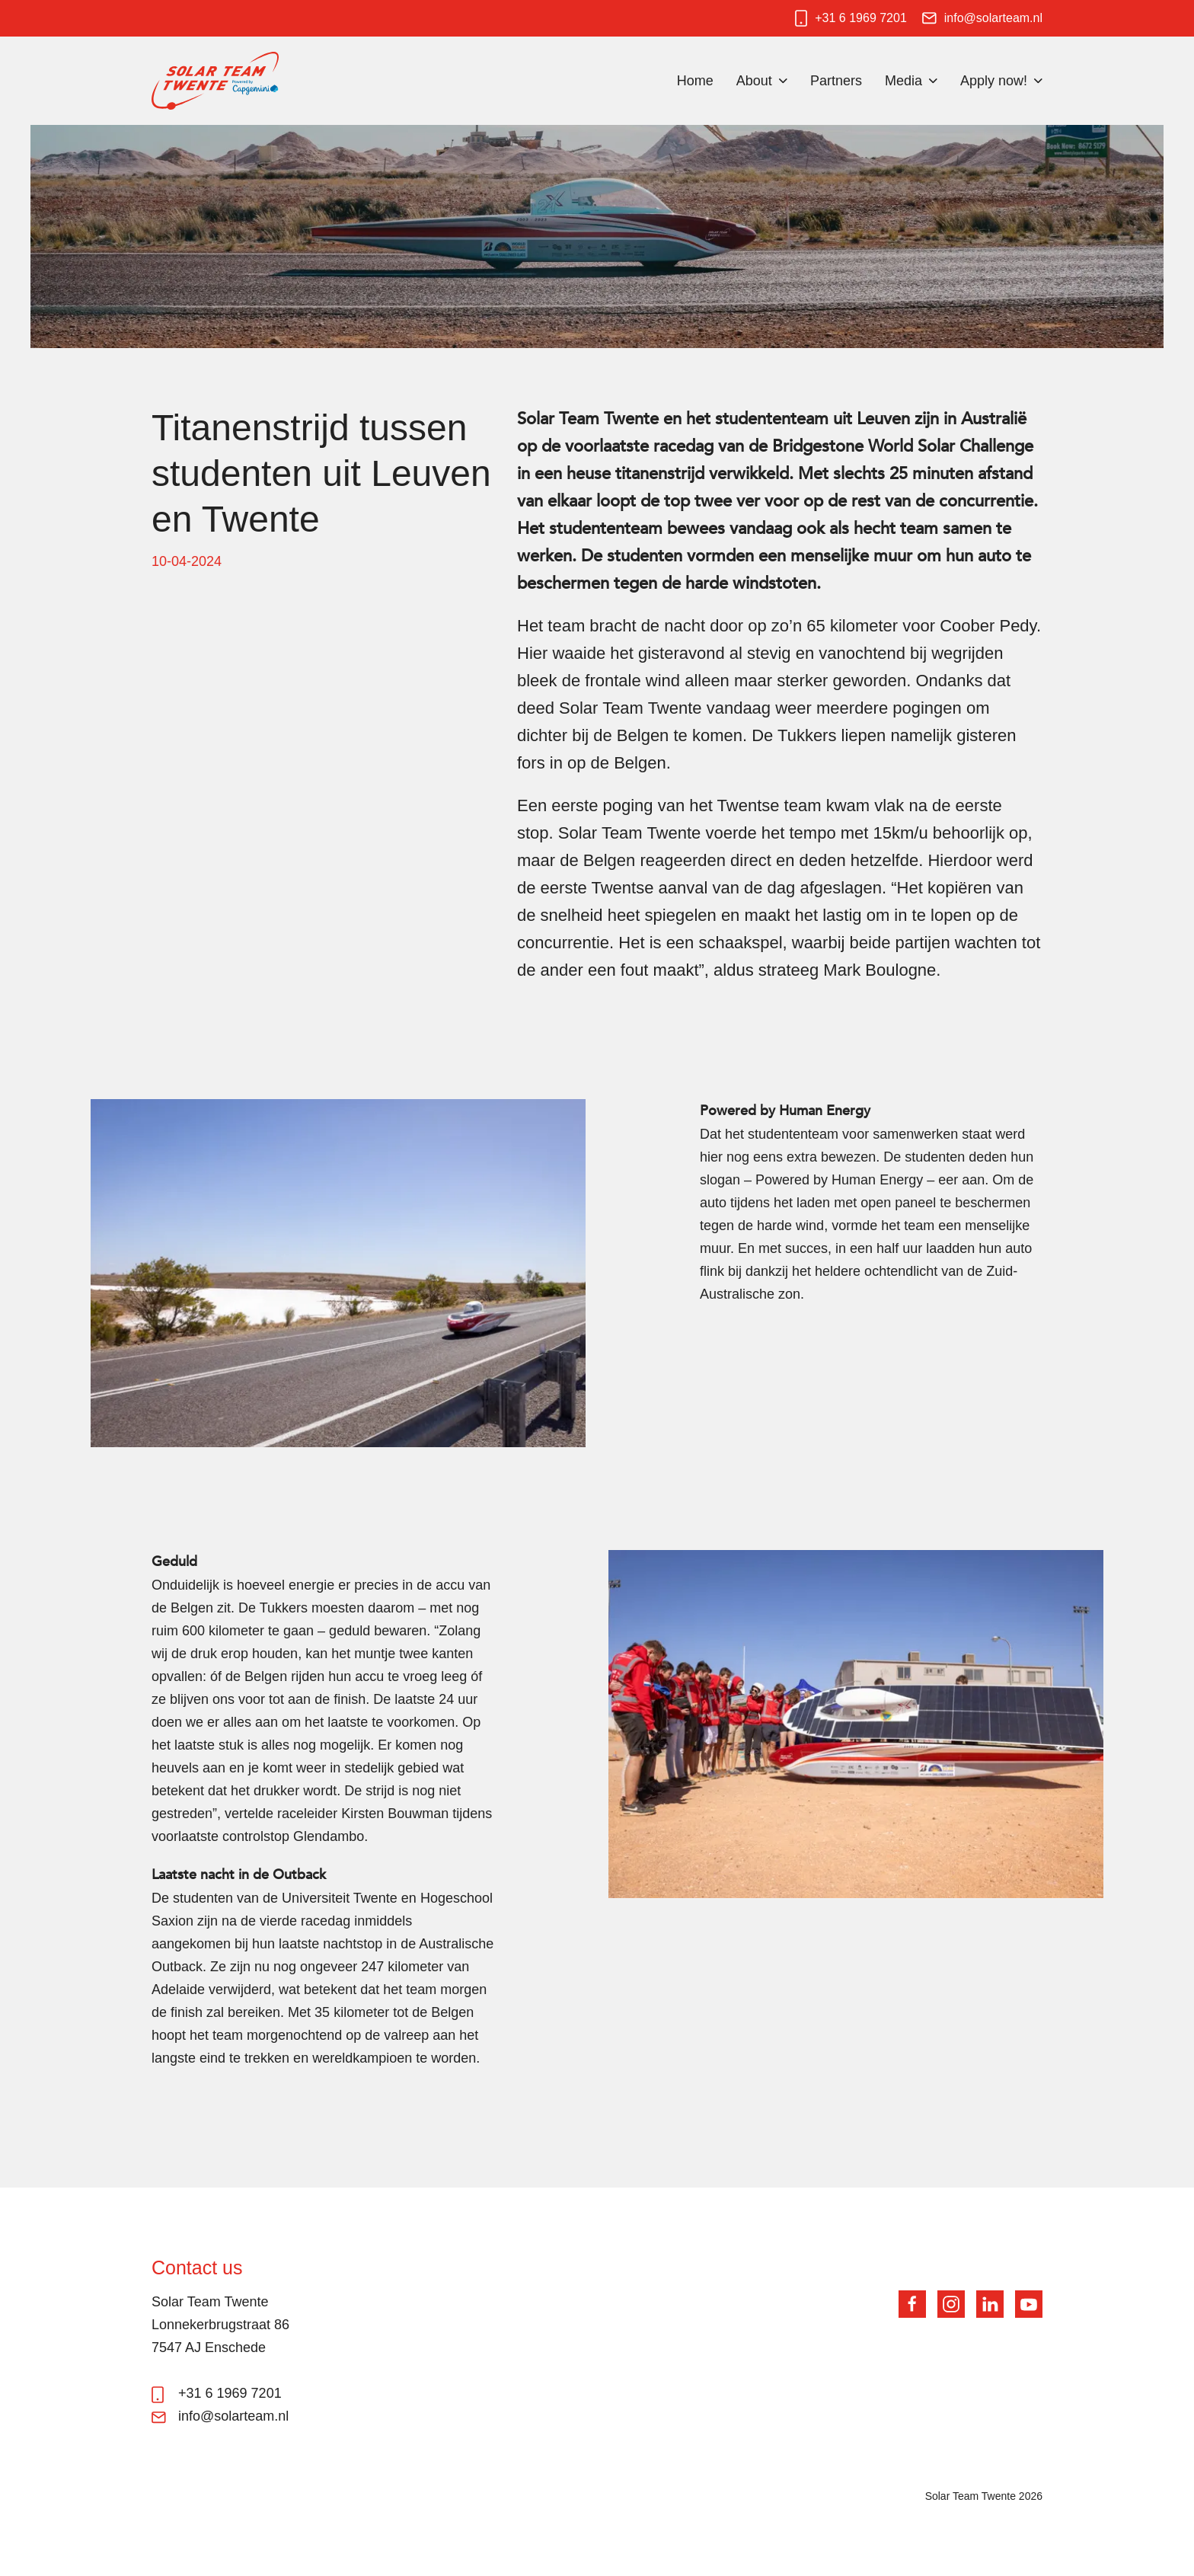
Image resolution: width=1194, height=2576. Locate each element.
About (754, 80)
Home (695, 80)
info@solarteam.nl (993, 17)
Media (903, 80)
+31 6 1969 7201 (861, 17)
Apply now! (993, 80)
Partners (836, 80)
